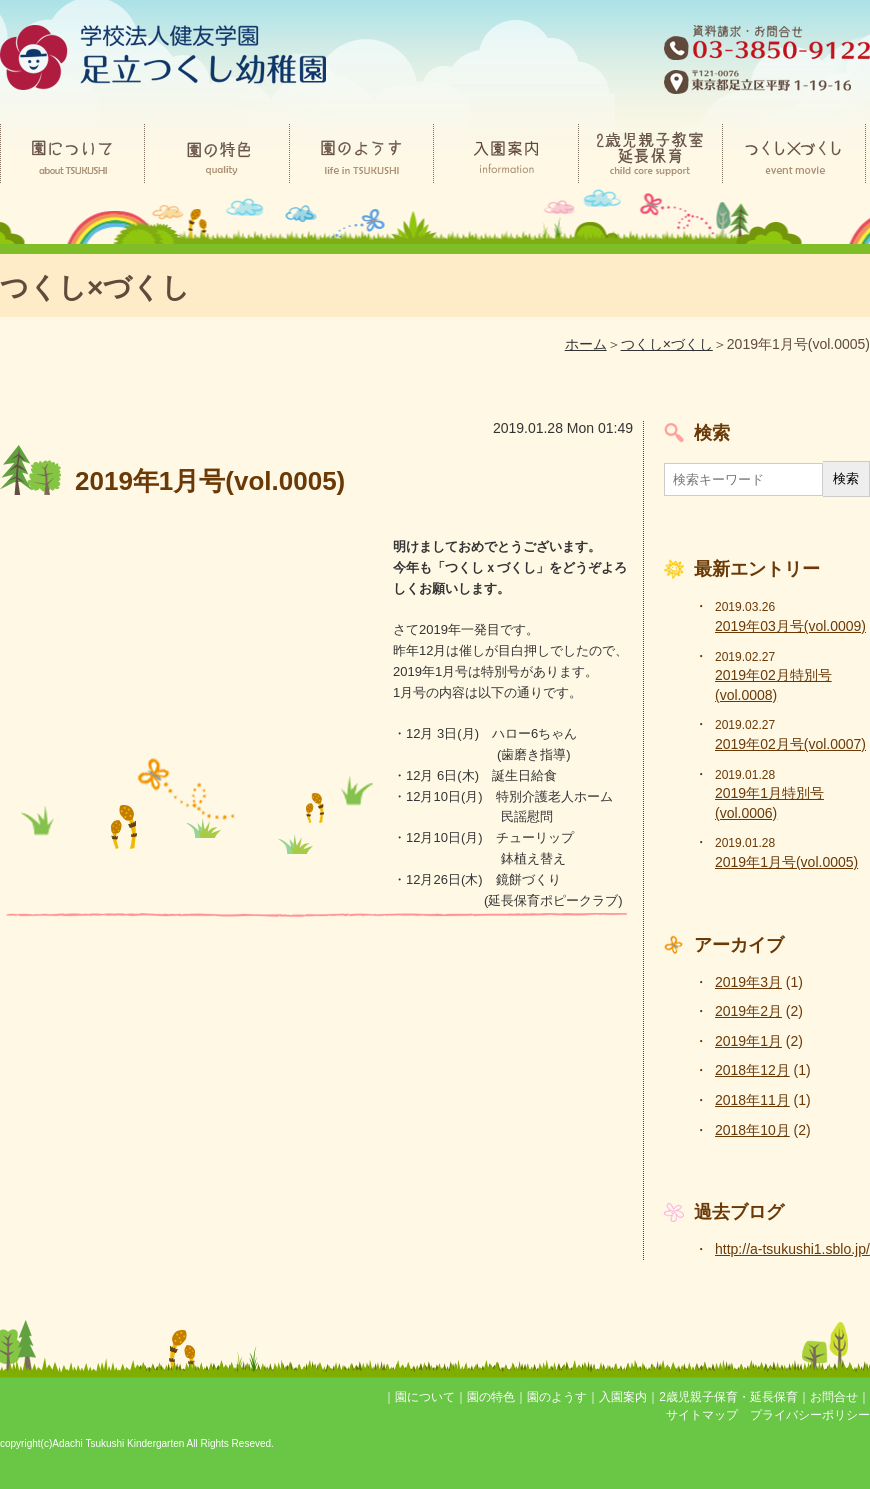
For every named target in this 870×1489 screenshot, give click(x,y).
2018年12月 (752, 1070)
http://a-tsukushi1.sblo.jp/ (792, 1249)
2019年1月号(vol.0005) (786, 862)
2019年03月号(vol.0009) (790, 626)
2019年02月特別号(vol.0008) (773, 685)
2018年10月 (752, 1130)
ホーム (586, 344)
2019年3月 (748, 982)
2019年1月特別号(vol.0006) (769, 803)
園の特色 (491, 1397)
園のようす (557, 1397)
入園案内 (623, 1397)
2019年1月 (748, 1041)
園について (425, 1397)
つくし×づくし (667, 344)
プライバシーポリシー (810, 1415)
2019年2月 (748, 1011)
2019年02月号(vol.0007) (790, 744)
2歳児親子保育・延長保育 (728, 1397)
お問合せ (834, 1397)
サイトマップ (702, 1415)
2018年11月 (752, 1100)
